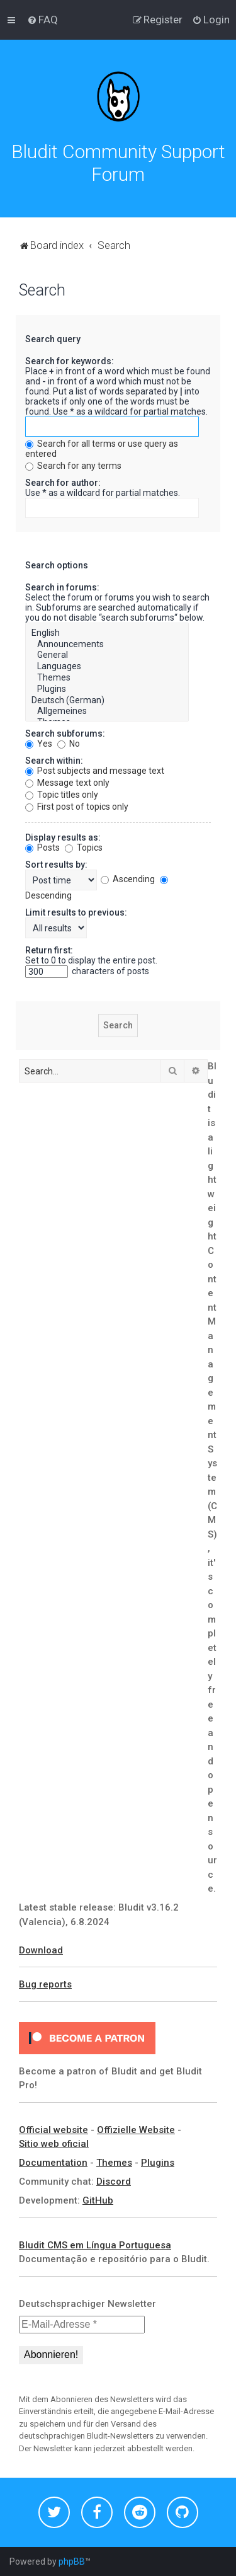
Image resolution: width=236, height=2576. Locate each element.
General (107, 655)
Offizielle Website (136, 2130)
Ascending (128, 879)
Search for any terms (73, 466)
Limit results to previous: (76, 912)
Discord (113, 2181)
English (107, 633)
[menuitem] (42, 19)
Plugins (107, 689)
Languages (107, 666)
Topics (84, 847)
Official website (53, 2130)
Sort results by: (56, 865)
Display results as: (63, 837)
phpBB (72, 2561)
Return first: (49, 950)
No (68, 744)
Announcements (107, 644)
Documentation (53, 2162)
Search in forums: (62, 587)
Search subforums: (65, 733)
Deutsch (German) (107, 700)
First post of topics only (76, 807)
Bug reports (45, 1984)
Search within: (54, 761)
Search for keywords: (69, 361)
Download (41, 1950)
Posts (42, 847)
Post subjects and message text (94, 771)
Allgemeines (107, 711)
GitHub (97, 2200)
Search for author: (63, 483)
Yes (38, 744)
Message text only (67, 783)
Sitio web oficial (54, 2143)
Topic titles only (61, 795)
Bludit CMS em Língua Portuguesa (95, 2245)
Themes (107, 678)
